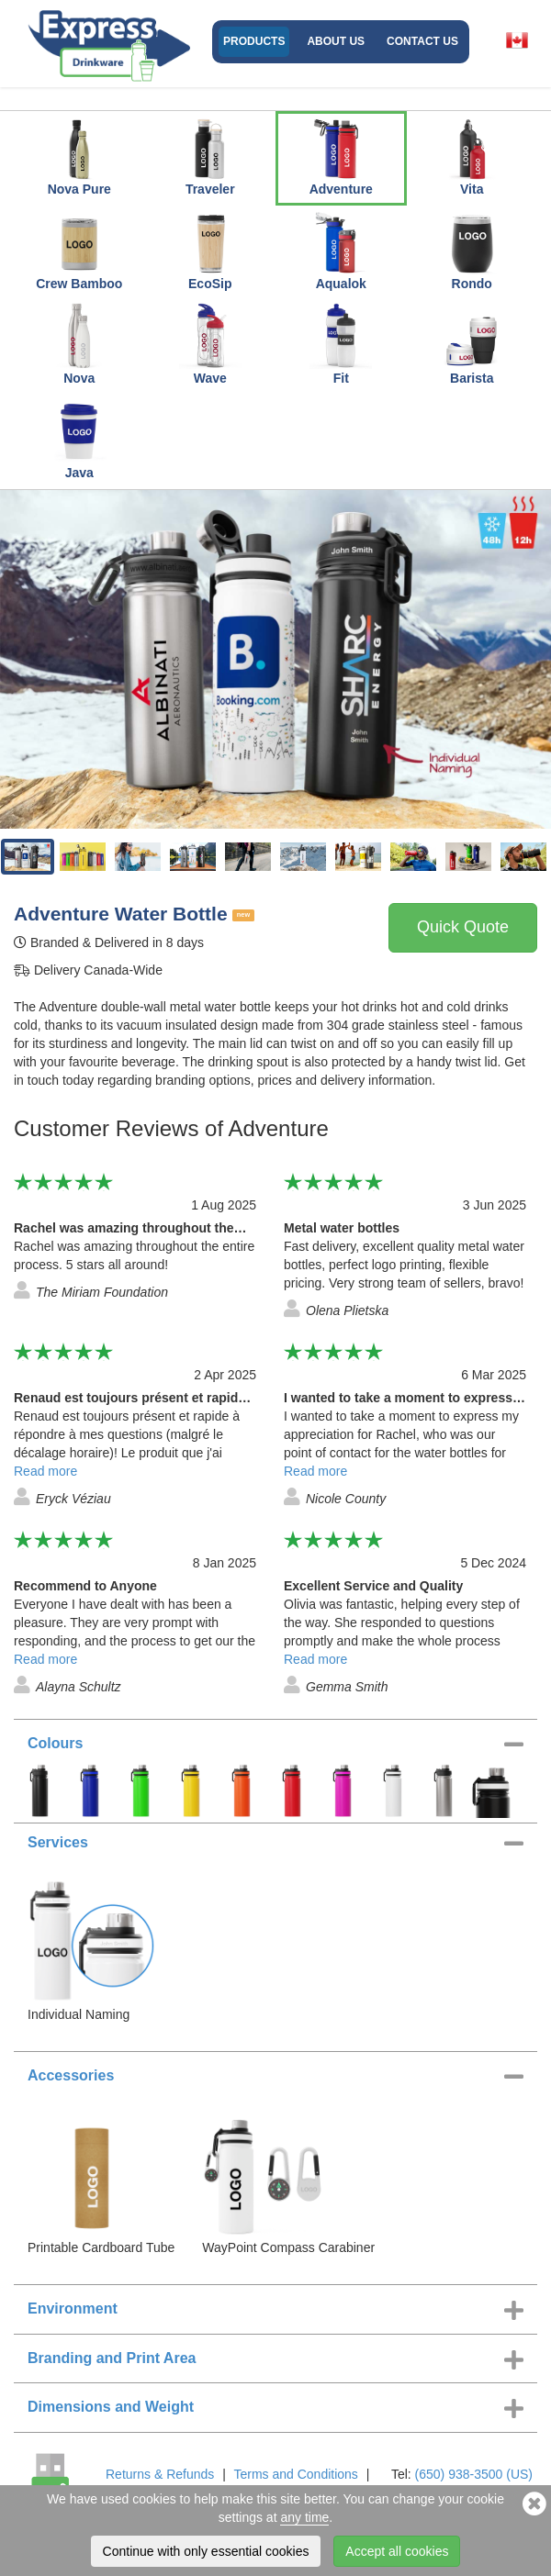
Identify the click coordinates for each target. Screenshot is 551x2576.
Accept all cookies (396, 2551)
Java (79, 438)
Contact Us (422, 41)
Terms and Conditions (295, 2474)
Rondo (472, 249)
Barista (472, 344)
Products (254, 41)
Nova (79, 344)
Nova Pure (79, 155)
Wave (210, 344)
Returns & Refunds (160, 2474)
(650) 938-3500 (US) (474, 2474)
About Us (336, 41)
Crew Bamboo (79, 249)
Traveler (210, 155)
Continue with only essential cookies (206, 2551)
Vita (472, 155)
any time (304, 2517)
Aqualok (340, 249)
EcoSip (210, 249)
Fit (340, 344)
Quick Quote (463, 927)
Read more (45, 1471)
